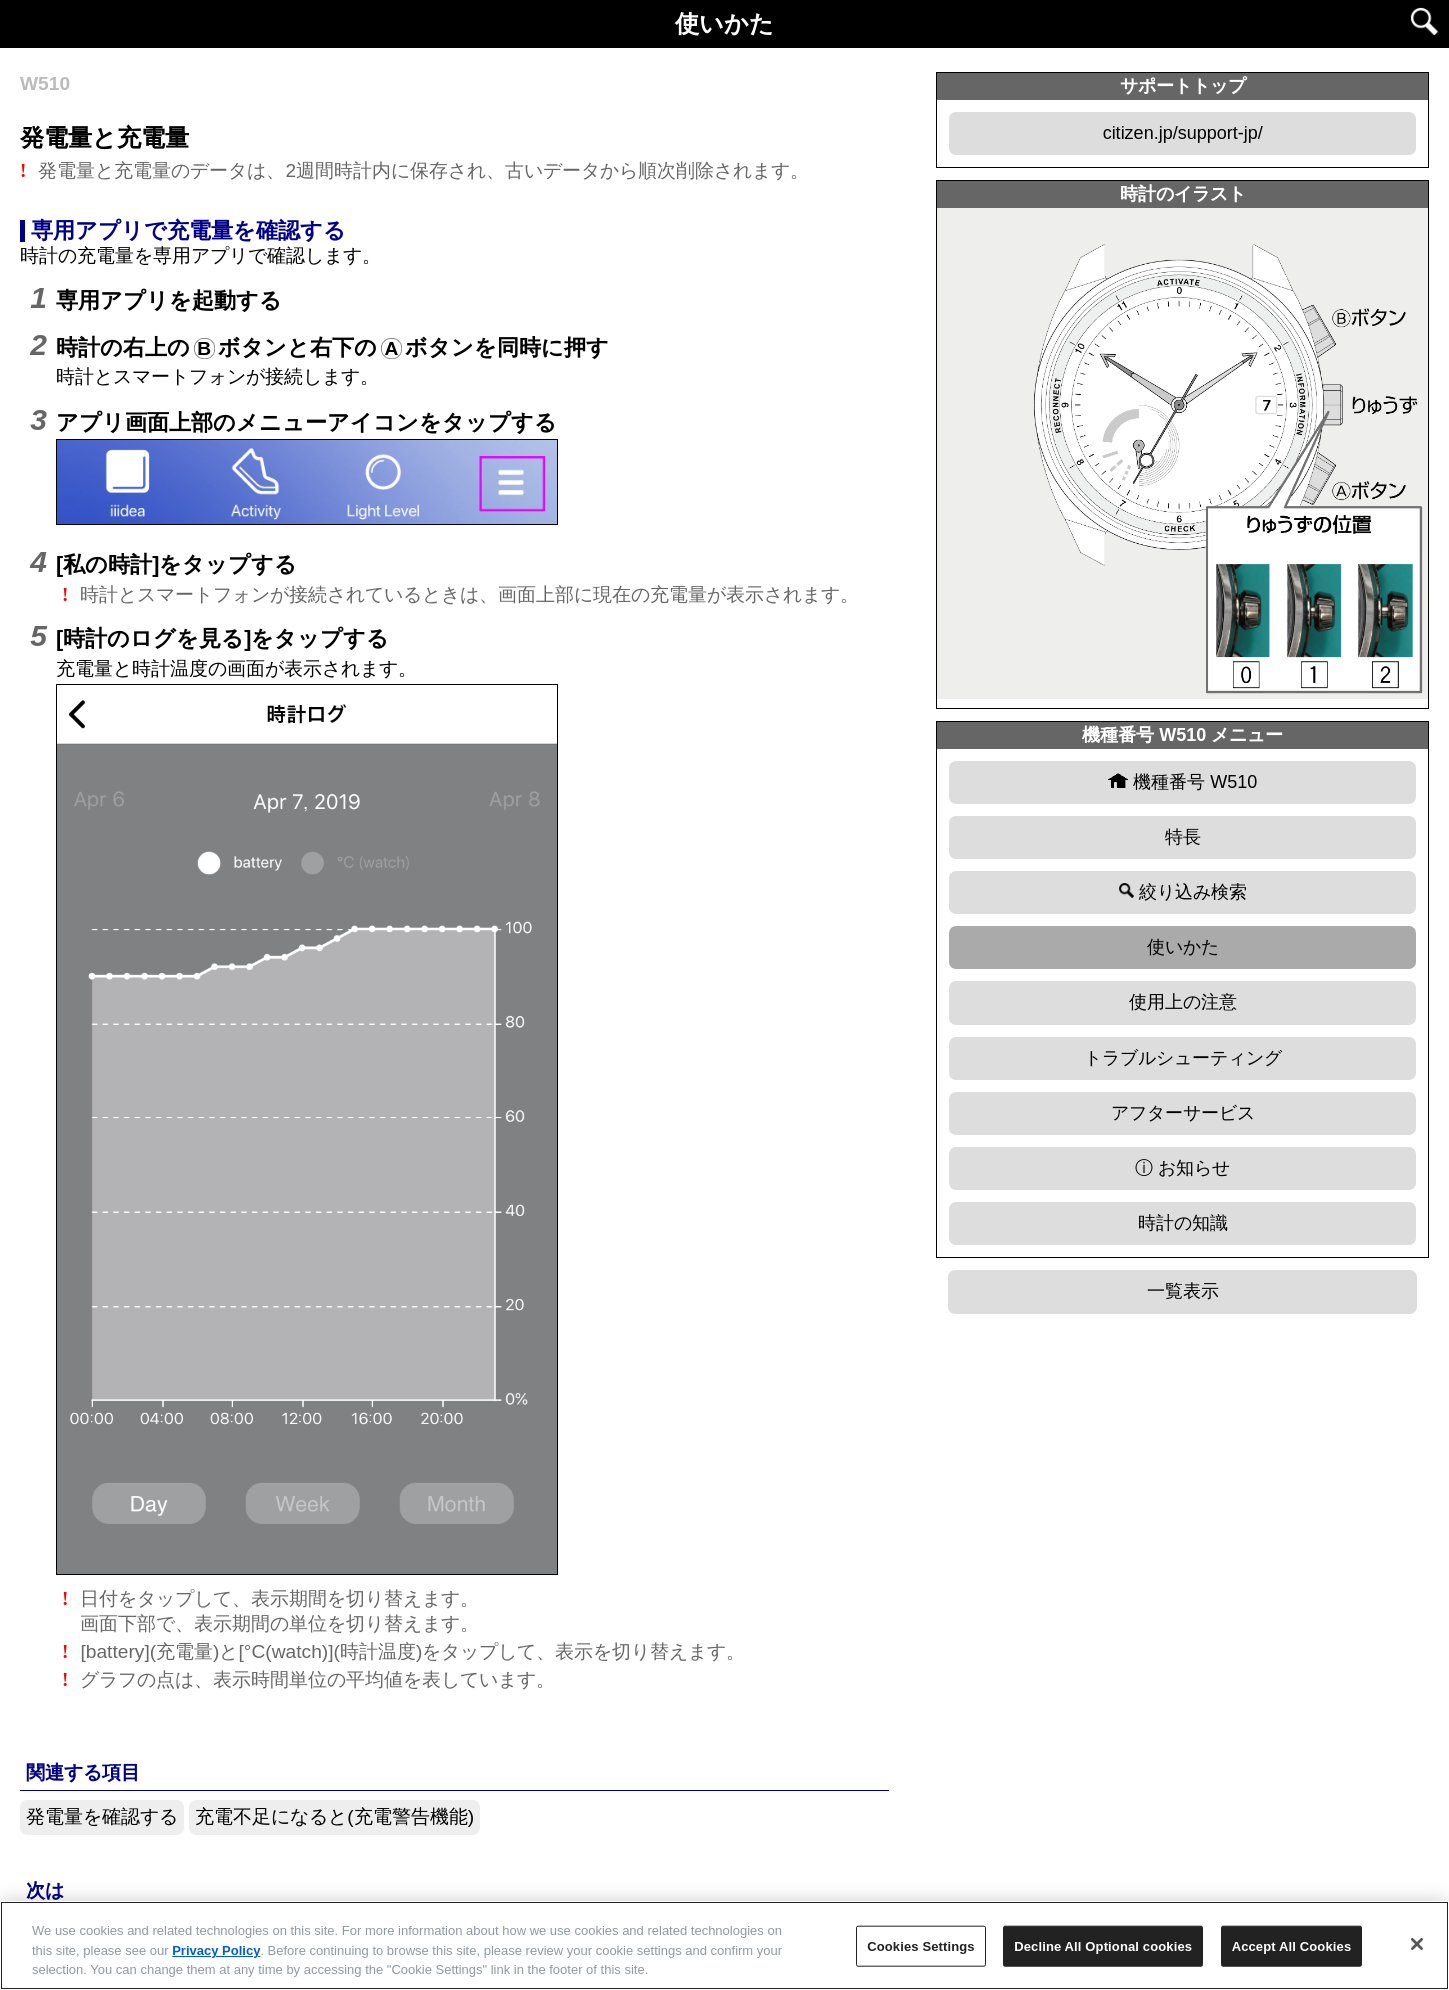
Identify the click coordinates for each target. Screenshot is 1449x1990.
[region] (724, 1945)
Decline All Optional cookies (1103, 1945)
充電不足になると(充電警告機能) (334, 1816)
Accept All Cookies (1292, 1945)
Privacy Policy (216, 1950)
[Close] (1417, 1944)
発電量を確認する (102, 1816)
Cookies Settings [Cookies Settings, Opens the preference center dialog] (921, 1945)
